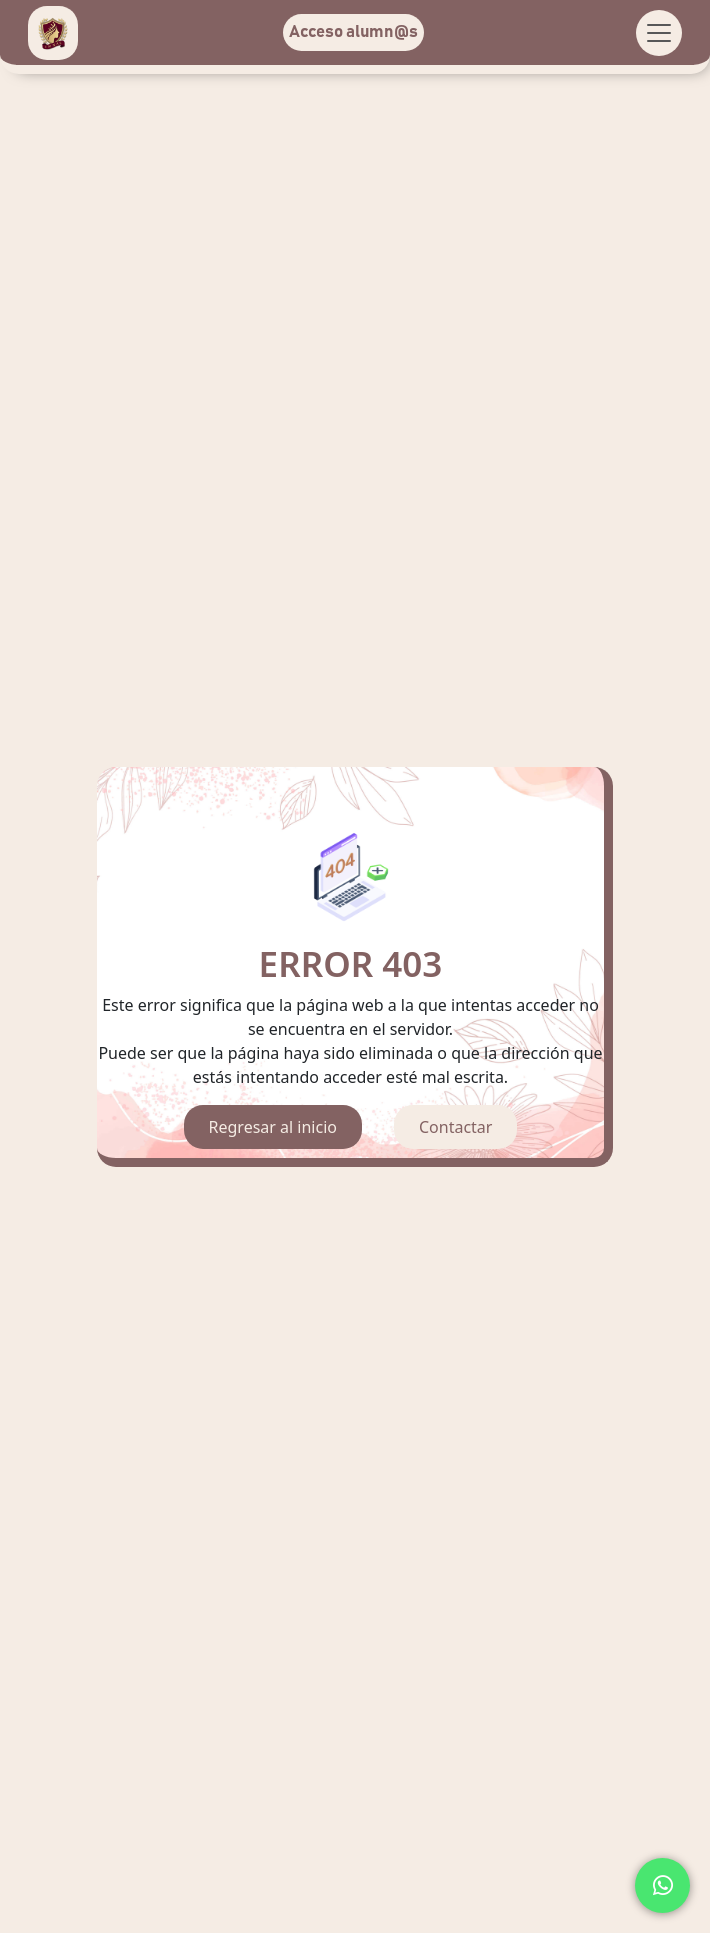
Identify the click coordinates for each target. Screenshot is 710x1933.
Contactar (455, 1127)
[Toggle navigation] (659, 33)
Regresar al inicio (273, 1127)
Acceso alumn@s (353, 32)
